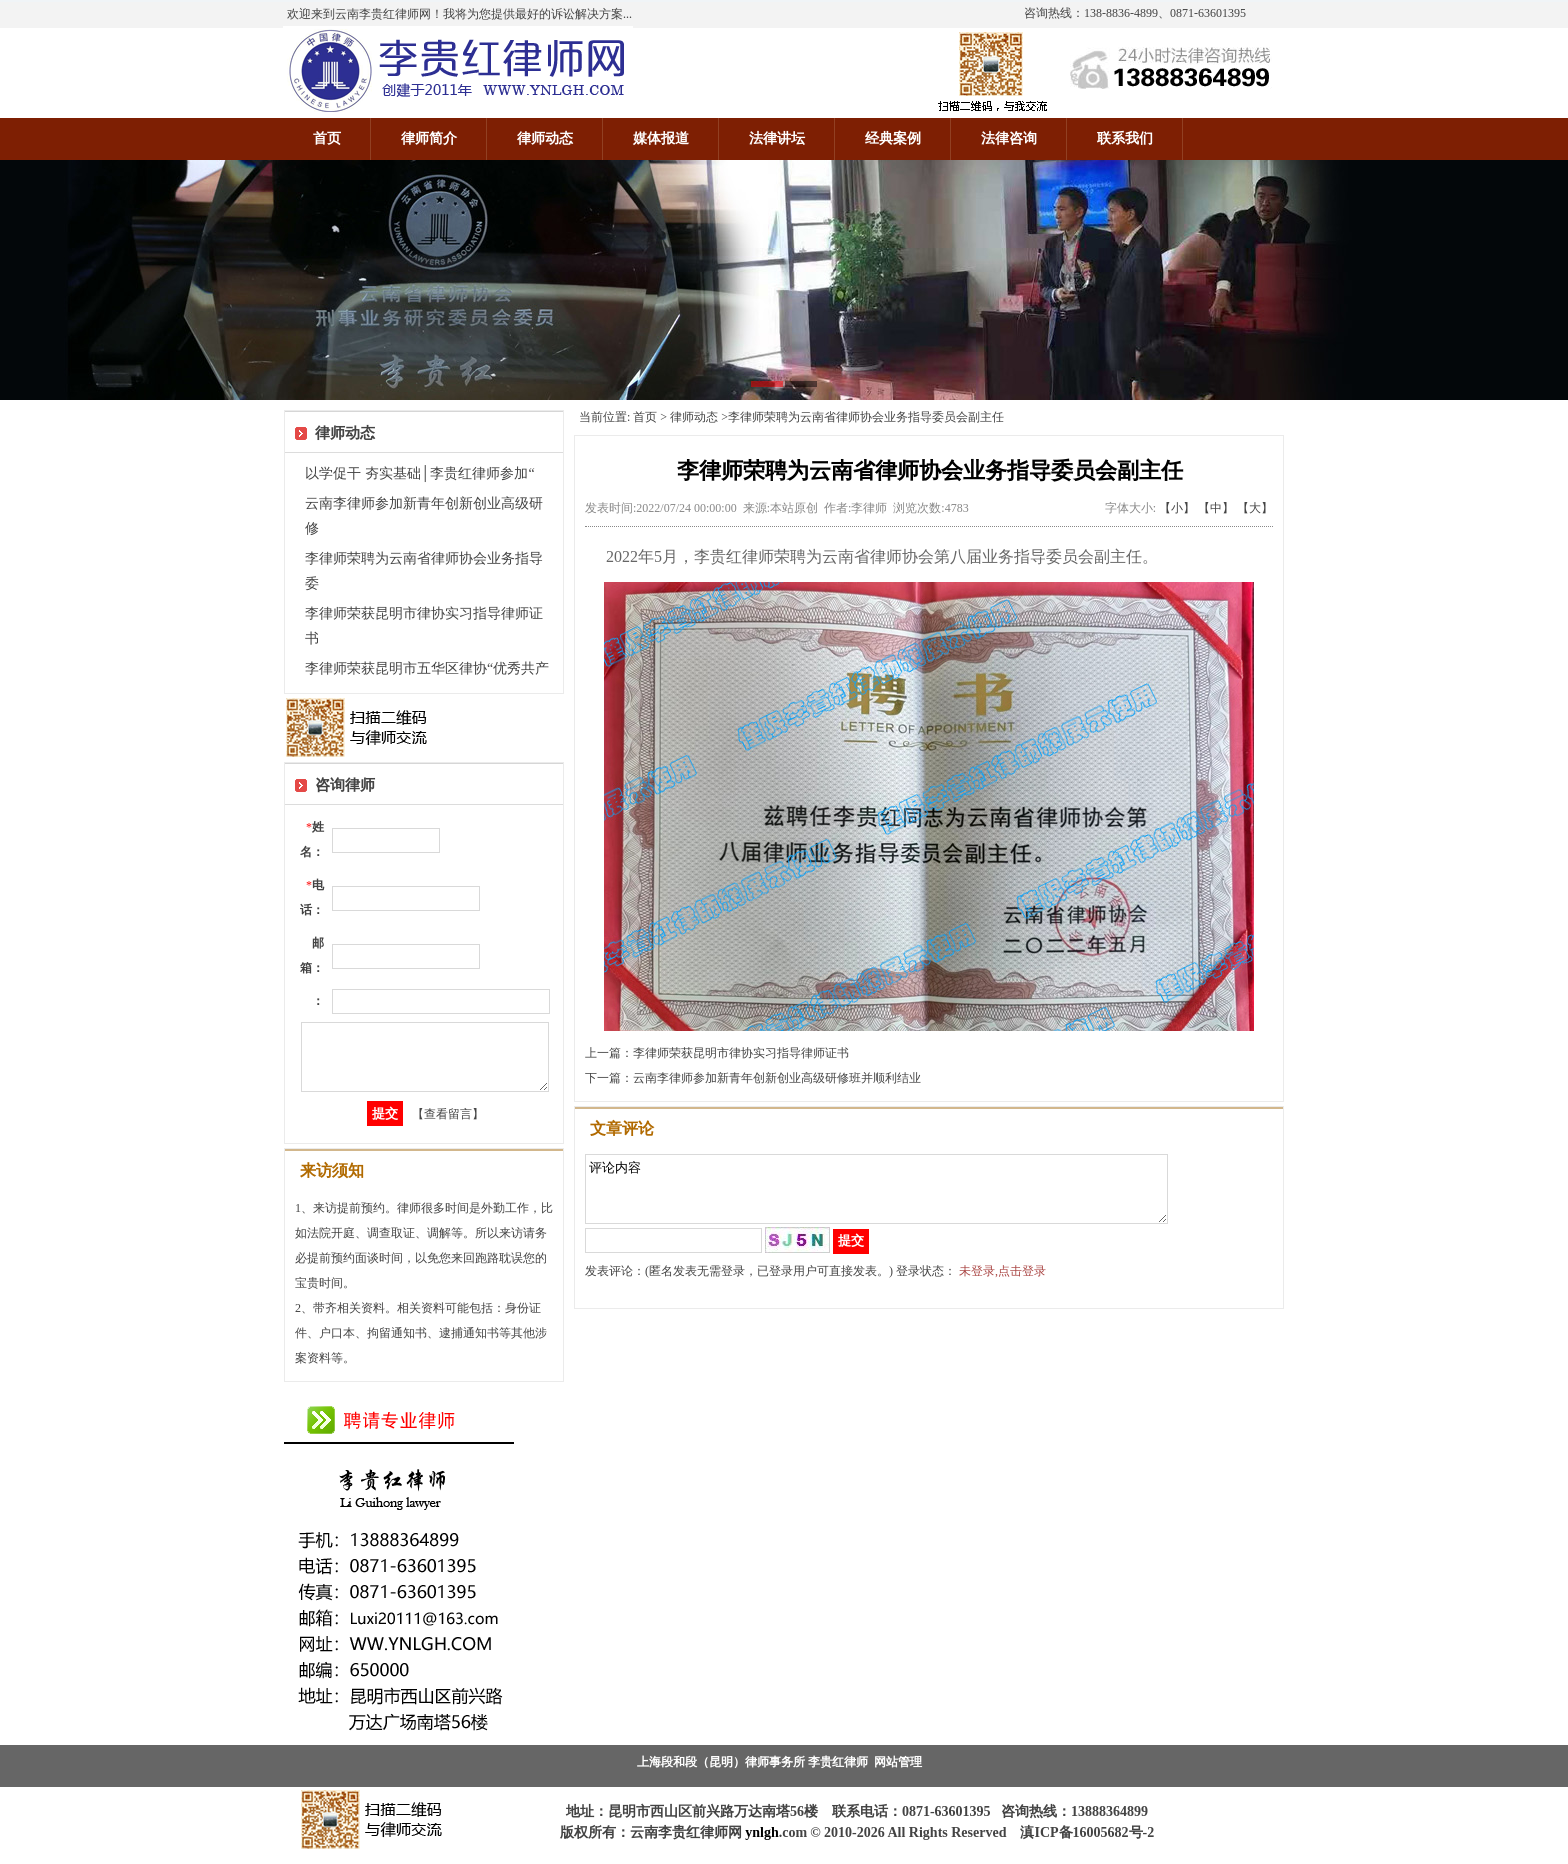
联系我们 (1125, 138)
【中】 (1216, 508)
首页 (327, 138)
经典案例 (893, 138)
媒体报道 (661, 138)
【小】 (1177, 508)
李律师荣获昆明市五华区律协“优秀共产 (427, 668)
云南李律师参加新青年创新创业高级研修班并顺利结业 (777, 1078)
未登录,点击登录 (1002, 1283)
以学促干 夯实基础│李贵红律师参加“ (420, 473)
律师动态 (545, 138)
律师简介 (429, 138)
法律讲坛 (777, 138)
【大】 (1255, 508)
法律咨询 (1009, 138)
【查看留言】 (448, 1126)
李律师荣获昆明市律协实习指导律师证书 (741, 1053)
